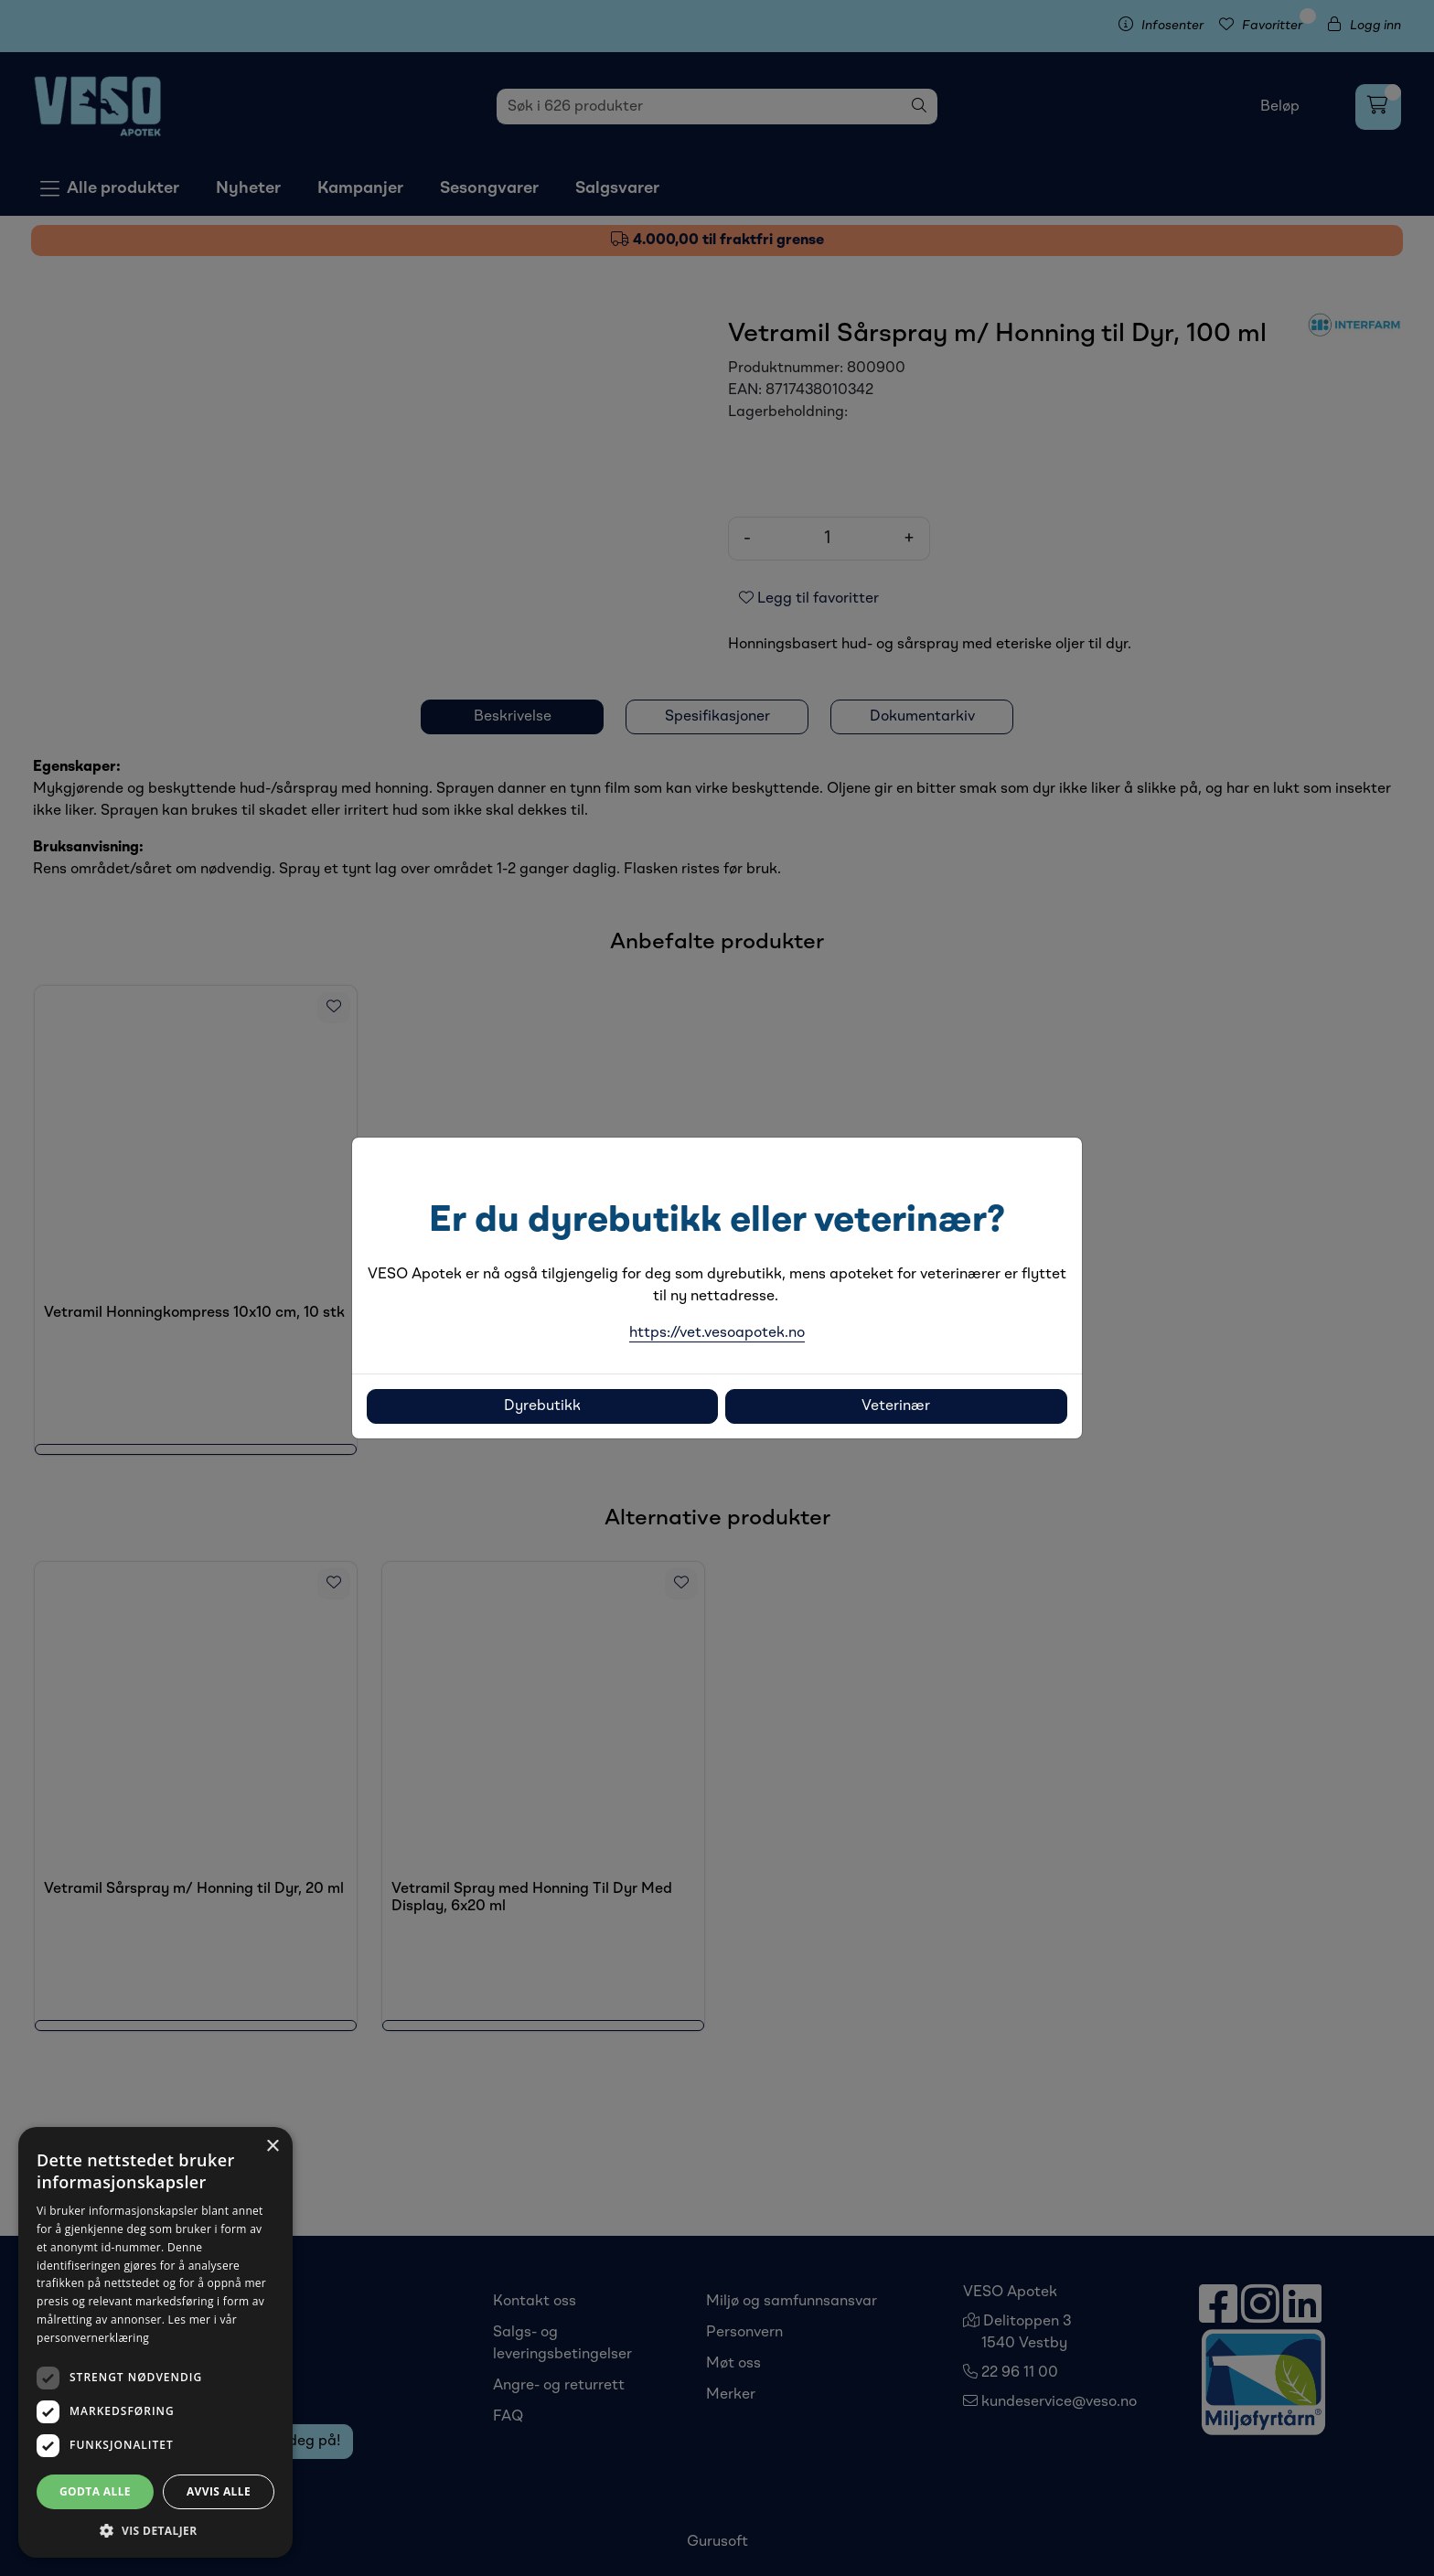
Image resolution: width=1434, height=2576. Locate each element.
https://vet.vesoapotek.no (717, 1333)
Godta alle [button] (95, 2491)
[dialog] (155, 2342)
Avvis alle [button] (219, 2491)
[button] (155, 2530)
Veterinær (895, 1406)
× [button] (272, 2147)
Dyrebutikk (542, 1406)
